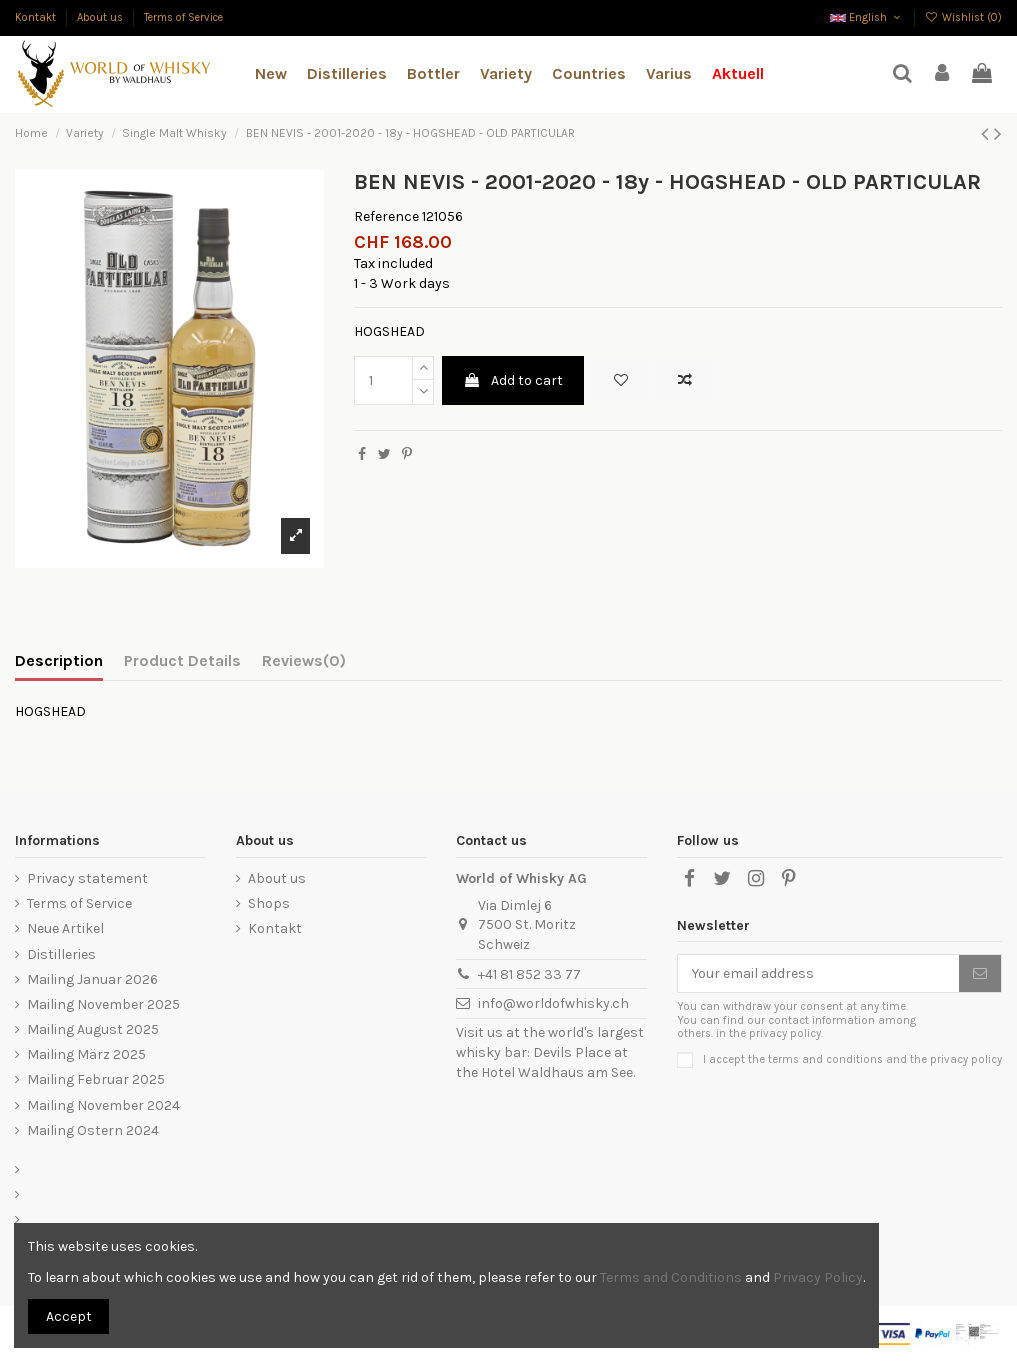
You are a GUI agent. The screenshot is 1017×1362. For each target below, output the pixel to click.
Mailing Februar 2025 (96, 1079)
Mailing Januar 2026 (92, 979)
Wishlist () (963, 17)
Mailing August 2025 (93, 1029)
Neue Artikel (65, 928)
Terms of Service (183, 17)
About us (101, 17)
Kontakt (37, 17)
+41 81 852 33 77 (529, 974)
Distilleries (61, 954)
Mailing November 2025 (103, 1004)
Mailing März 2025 (86, 1054)
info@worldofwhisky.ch (553, 1003)
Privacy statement (87, 878)
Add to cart (513, 380)
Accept (69, 1316)
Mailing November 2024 (103, 1105)
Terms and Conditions (671, 1277)
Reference (386, 216)
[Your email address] (818, 974)
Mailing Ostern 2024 (93, 1130)
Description (59, 660)
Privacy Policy (818, 1277)
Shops (269, 903)
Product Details (182, 660)
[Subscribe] (980, 974)
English (867, 17)
